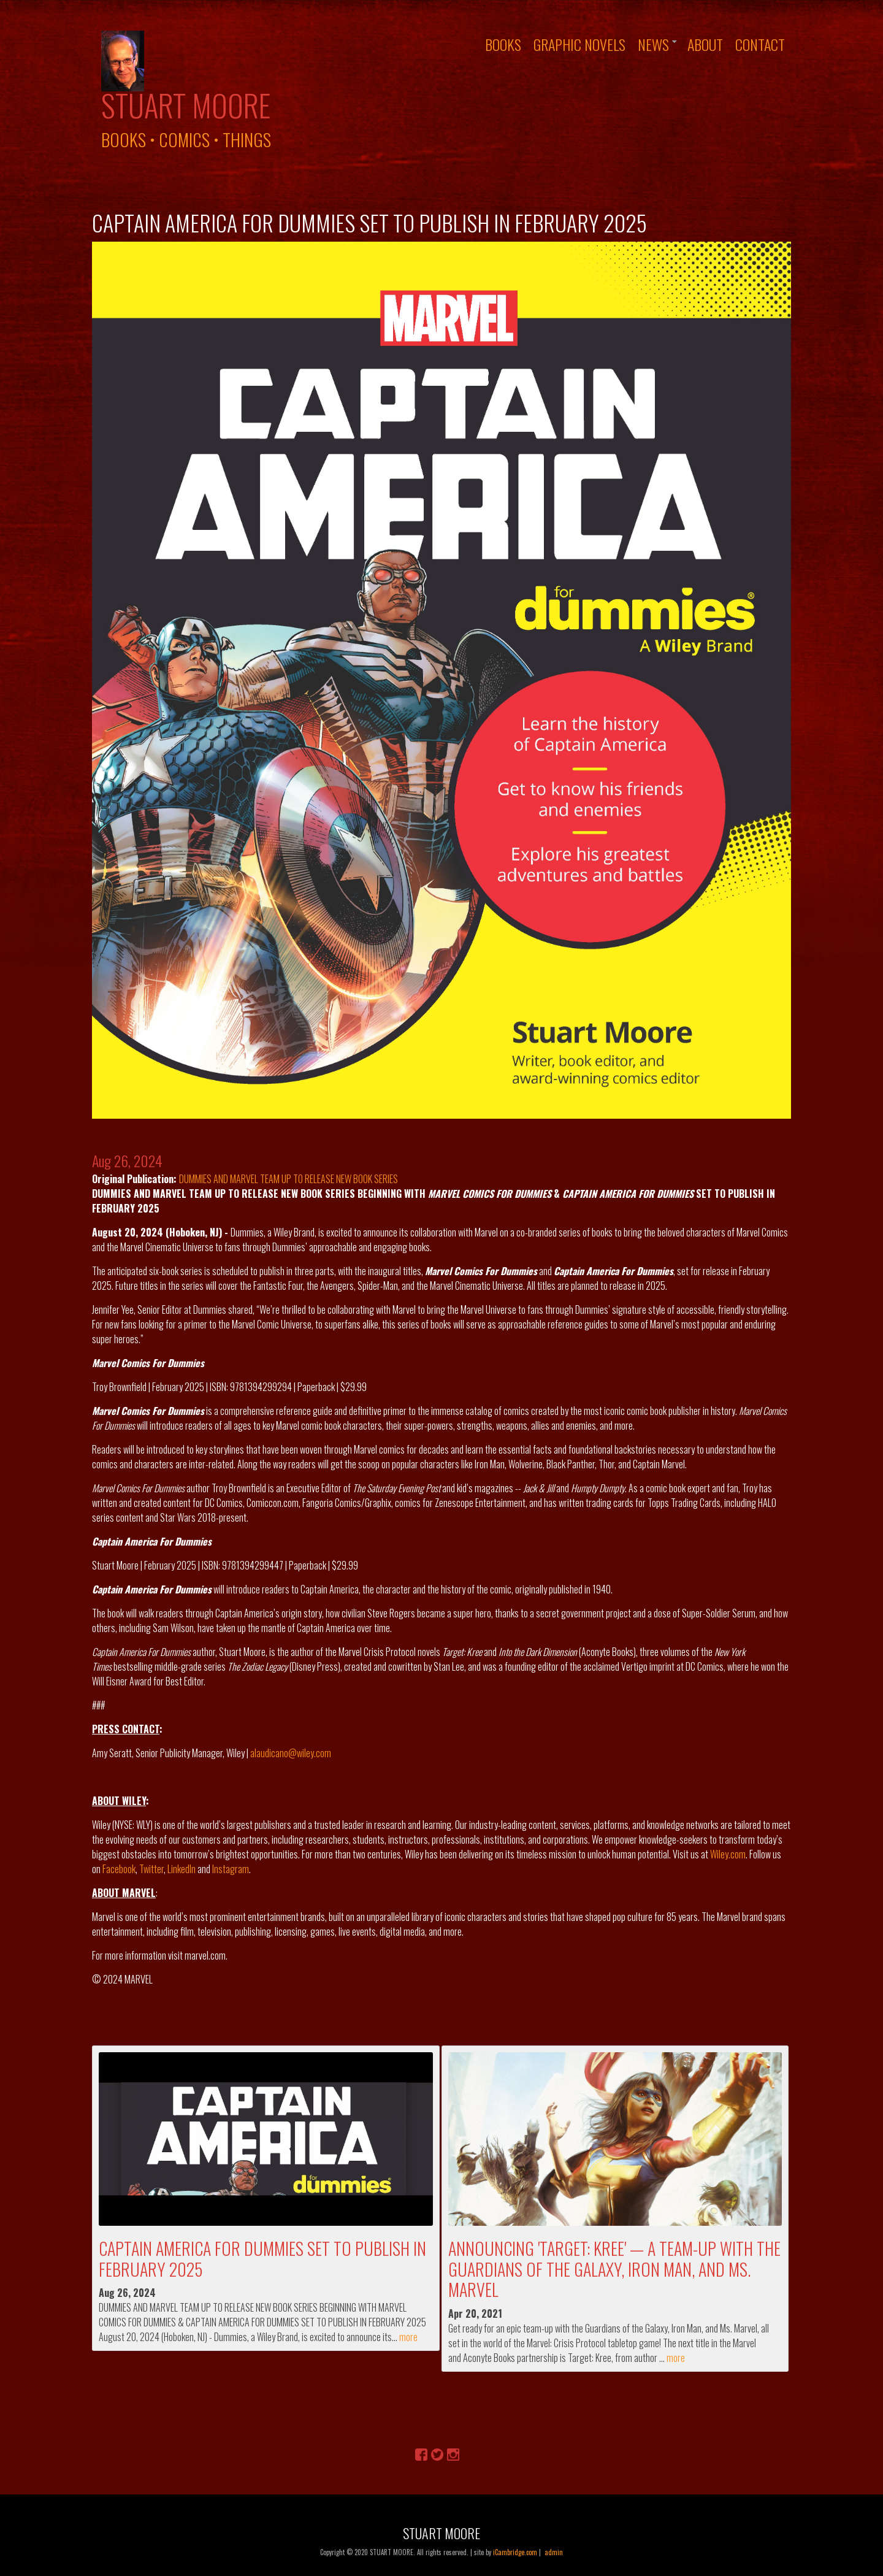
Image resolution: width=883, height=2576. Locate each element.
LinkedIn (181, 1868)
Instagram (230, 1868)
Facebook (119, 1868)
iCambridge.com (515, 2552)
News (653, 44)
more (408, 2336)
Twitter (151, 1868)
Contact (760, 44)
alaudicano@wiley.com (290, 1753)
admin (554, 2552)
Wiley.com (728, 1854)
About (705, 44)
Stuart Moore (185, 105)
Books (503, 44)
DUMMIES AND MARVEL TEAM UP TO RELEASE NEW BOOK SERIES (288, 1178)
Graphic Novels (579, 44)
